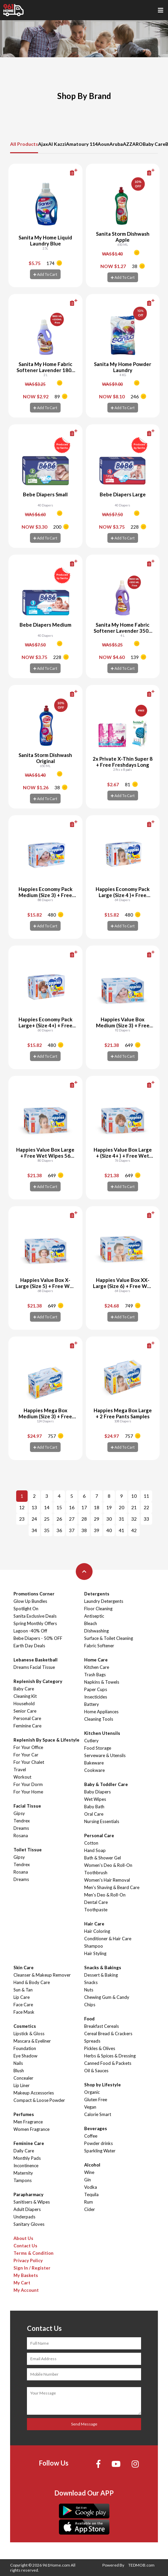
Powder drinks (98, 2143)
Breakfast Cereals (101, 2026)
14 (46, 1507)
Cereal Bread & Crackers (108, 2033)
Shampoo (93, 1946)
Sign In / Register (32, 2268)
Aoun (103, 144)
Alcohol (92, 2165)
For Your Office (28, 1747)
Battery (91, 1704)
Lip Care (21, 1997)
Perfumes (23, 2114)
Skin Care (23, 1967)
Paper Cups (95, 1689)
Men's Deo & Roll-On (105, 1894)
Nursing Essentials (101, 1821)
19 (109, 1507)
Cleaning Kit (25, 1696)
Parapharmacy (28, 2194)
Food (89, 2018)
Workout (22, 1777)
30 (109, 1519)
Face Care (23, 2004)
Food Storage (97, 1748)
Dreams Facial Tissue (34, 1667)
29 (96, 1519)
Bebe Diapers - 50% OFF (37, 1638)
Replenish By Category (37, 1681)
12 (22, 1507)
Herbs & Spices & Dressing (110, 2055)
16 (71, 1507)
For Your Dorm (28, 1784)
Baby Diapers (97, 1791)
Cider (89, 2209)
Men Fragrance (28, 2121)
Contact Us (25, 2245)
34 (34, 1530)
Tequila (91, 2194)
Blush (18, 2070)
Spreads (92, 2041)
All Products (24, 144)
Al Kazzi (57, 144)
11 (146, 1496)
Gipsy (19, 1813)
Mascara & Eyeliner (32, 2041)
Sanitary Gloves (28, 2224)
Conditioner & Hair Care (107, 1938)
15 (59, 1507)
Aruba (116, 144)
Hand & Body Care (31, 1982)
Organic (92, 2092)
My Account (26, 2290)
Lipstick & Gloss (28, 2033)
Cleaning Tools (98, 1719)
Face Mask (23, 2012)
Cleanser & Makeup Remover (42, 1975)
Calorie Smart (97, 2114)
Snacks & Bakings (102, 1967)
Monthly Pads (27, 2158)
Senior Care (24, 1711)
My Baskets (25, 2275)
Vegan (90, 2107)
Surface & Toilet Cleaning (108, 1638)
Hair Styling (95, 1953)
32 (134, 1519)
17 (84, 1507)
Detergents (96, 1593)
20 (121, 1507)
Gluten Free (95, 2099)
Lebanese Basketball (35, 1659)
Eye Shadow (25, 2055)
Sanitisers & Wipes (31, 2202)
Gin (87, 2179)
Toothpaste (95, 1909)
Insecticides (95, 1696)
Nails (18, 2063)
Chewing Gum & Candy (106, 1997)
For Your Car (25, 1754)
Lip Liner (21, 2085)
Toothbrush (95, 1872)
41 (121, 1530)
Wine (89, 2172)
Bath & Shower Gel (102, 1857)
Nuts (88, 1989)
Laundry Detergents (103, 1601)
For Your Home (28, 1791)
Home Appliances (101, 1711)
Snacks (91, 1982)
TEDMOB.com (141, 2565)
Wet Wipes (95, 1799)
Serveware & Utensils (105, 1755)
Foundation (24, 2048)
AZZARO (133, 144)
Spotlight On (25, 1608)
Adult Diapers (27, 2209)
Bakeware (94, 1762)
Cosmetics (24, 2026)
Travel (19, 1769)
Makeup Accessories (33, 2092)
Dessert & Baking (101, 1975)
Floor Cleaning (98, 1608)
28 (84, 1519)
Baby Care (154, 144)
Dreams (21, 1828)
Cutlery (91, 1740)
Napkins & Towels (101, 1682)
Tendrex (21, 1820)
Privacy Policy (28, 2260)
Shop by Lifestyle (102, 2084)
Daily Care (23, 2150)
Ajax (43, 144)
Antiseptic (94, 1616)
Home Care (96, 1659)
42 (134, 1530)
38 (84, 1530)
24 (34, 1519)
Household (24, 1703)
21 (134, 1507)
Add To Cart (45, 274)
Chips (89, 2004)
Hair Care (94, 1923)
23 (22, 1519)
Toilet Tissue (27, 1849)
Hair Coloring (97, 1931)
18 (96, 1507)
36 (59, 1530)
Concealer (23, 2078)
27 (71, 1519)
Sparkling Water (99, 2150)
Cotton (91, 1843)
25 (46, 1519)
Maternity (23, 2173)
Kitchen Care (96, 1667)
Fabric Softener (99, 1645)
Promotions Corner (34, 1593)
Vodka (90, 2187)
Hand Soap (95, 1850)
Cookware (94, 1770)
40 (109, 1530)
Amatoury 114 (82, 144)
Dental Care (96, 1902)
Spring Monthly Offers (35, 1623)
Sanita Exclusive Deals (35, 1616)
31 (121, 1519)
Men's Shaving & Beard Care (111, 1887)
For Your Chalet (28, 1762)
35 (46, 1530)
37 (71, 1530)
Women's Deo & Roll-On (108, 1865)
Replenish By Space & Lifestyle (46, 1740)
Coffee (90, 2136)
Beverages (95, 2128)
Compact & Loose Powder (39, 2100)
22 (146, 1507)
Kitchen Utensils (102, 1733)
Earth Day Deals (29, 1645)
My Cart (21, 2282)
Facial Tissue (27, 1806)
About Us (23, 2238)
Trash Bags (95, 1674)
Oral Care (93, 1814)
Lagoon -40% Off (30, 1630)
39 (96, 1530)
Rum (88, 2202)
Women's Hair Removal (107, 1880)
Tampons (22, 2180)
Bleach (90, 1623)
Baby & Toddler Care (106, 1784)
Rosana (20, 1835)
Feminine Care (27, 1725)
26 (59, 1519)
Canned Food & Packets (107, 2063)
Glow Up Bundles (30, 1601)
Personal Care (27, 1718)
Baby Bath (94, 1806)
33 (146, 1519)
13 (34, 1507)
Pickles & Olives (99, 2048)
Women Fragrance (31, 2129)
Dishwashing (96, 1630)
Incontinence (25, 2165)
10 (134, 1496)
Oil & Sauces (96, 2070)
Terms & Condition (33, 2253)
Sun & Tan (23, 1989)
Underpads (24, 2216)
